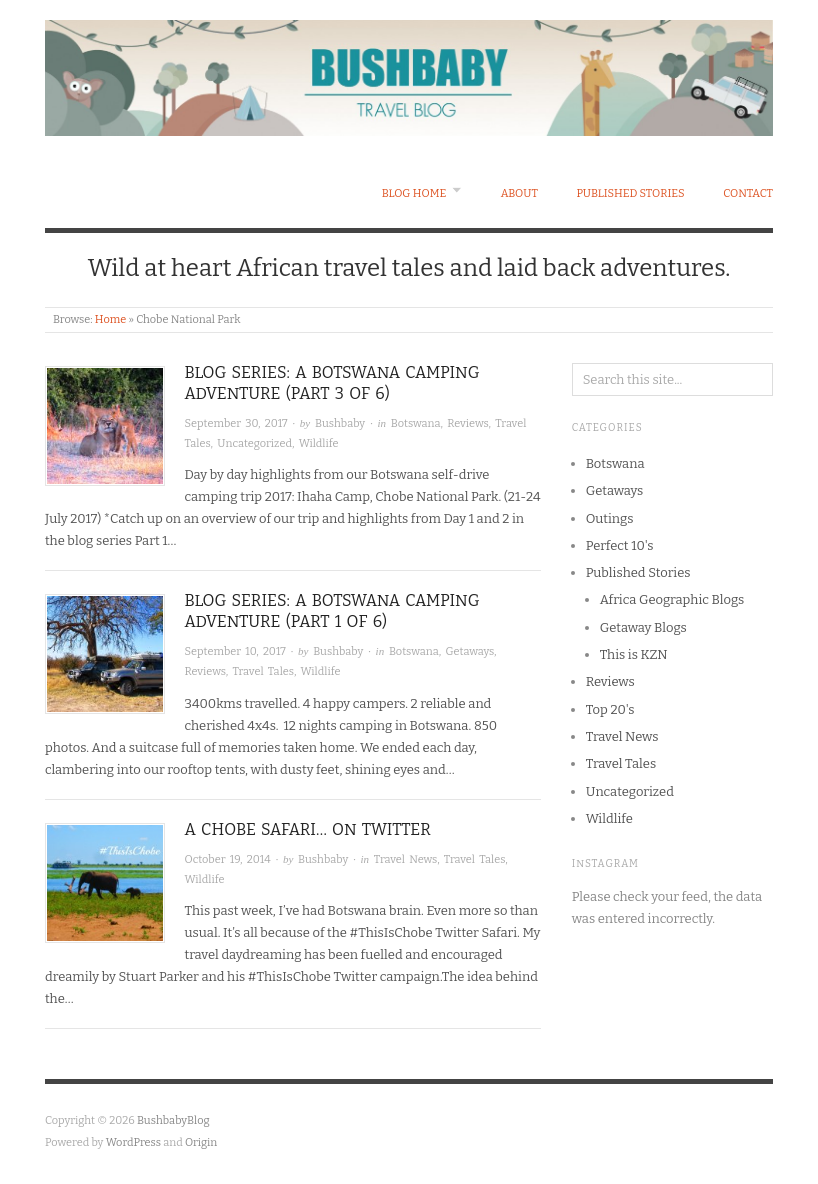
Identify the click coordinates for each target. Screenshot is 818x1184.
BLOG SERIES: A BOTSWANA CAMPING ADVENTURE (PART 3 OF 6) (332, 383)
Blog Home (414, 193)
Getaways (469, 651)
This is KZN (634, 654)
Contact (748, 193)
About (519, 193)
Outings (610, 518)
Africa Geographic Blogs (672, 599)
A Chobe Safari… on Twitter (308, 829)
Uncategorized (254, 443)
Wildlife (319, 443)
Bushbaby (340, 423)
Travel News (405, 859)
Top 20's (610, 709)
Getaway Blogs (643, 627)
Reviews (467, 423)
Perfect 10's (620, 545)
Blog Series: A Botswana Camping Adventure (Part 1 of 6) (332, 611)
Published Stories (630, 193)
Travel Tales (262, 671)
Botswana (416, 423)
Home (110, 319)
